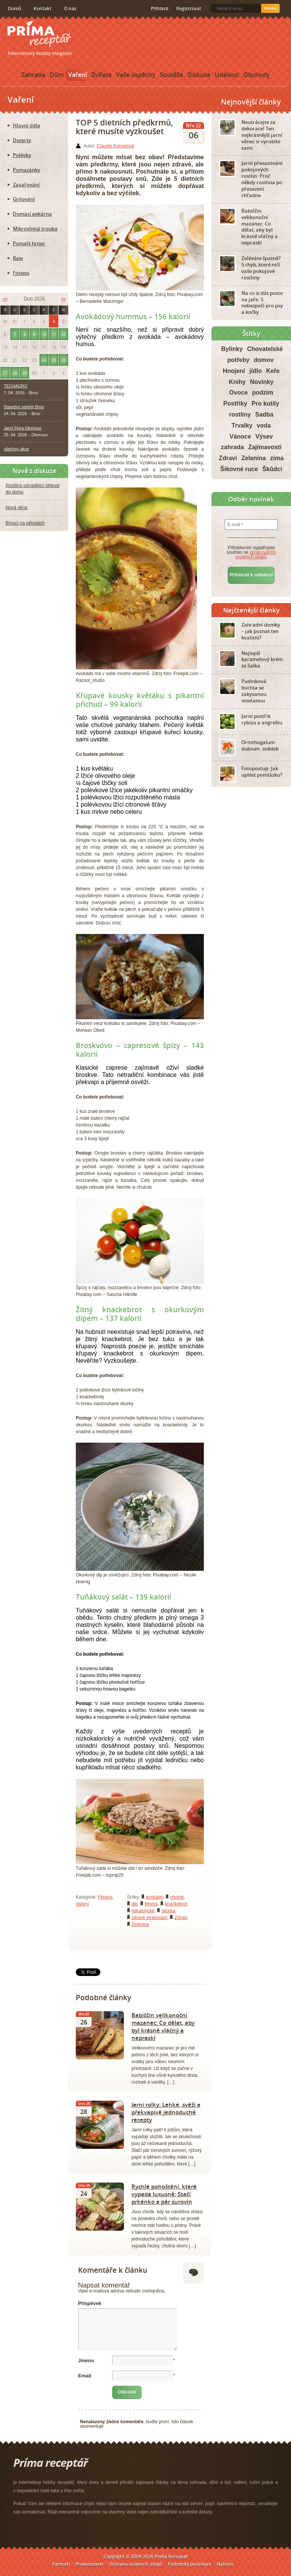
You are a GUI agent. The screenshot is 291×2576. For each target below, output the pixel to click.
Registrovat (188, 8)
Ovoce (238, 392)
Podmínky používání (189, 2564)
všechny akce (16, 449)
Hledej (270, 8)
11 (54, 334)
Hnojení (234, 371)
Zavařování (26, 184)
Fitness (105, 1897)
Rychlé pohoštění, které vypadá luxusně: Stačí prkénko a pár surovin (164, 2194)
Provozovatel (89, 2564)
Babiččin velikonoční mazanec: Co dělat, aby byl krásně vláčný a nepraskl (163, 2026)
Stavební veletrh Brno (24, 406)
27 (5, 373)
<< (5, 299)
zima (277, 458)
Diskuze (199, 75)
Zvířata (101, 75)
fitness (151, 1904)
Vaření (77, 75)
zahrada (232, 447)
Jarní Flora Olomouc (23, 428)
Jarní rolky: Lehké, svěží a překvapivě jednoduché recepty (165, 2112)
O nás (70, 8)
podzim (262, 392)
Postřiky (235, 403)
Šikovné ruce (239, 469)
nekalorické (143, 1910)
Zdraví (180, 1917)
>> (63, 299)
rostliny (240, 414)
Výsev (264, 436)
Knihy (237, 382)
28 (15, 373)
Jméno (86, 2360)
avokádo (154, 1897)
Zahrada (33, 75)
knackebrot (176, 1904)
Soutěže (171, 75)
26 (63, 360)
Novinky (262, 382)
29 (24, 373)
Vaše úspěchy (135, 75)
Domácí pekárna (32, 213)
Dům (57, 75)
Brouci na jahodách (25, 523)
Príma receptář (39, 34)
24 (44, 360)
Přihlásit (160, 8)
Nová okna (16, 507)
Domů (14, 8)
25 (54, 360)
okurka (168, 1910)
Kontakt (43, 8)
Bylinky (232, 349)
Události (227, 75)
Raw (18, 258)
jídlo (255, 371)
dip (134, 1904)
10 (44, 334)
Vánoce (240, 436)
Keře (273, 371)
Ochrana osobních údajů (135, 2564)
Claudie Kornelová (115, 146)
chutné (177, 1897)
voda (264, 425)
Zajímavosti (265, 447)
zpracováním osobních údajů (255, 554)
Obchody (256, 75)
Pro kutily (265, 403)
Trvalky (242, 425)
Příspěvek (89, 2303)
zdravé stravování (149, 1917)
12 (63, 334)
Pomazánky (26, 169)
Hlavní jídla (26, 125)
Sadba (264, 414)
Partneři (61, 2564)
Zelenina (140, 1924)
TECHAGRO (15, 386)
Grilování (24, 199)
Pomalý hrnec (29, 243)
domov (264, 360)
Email (84, 2376)
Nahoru (225, 2564)
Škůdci (272, 469)
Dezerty (22, 140)
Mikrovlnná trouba (35, 228)
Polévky (22, 155)
